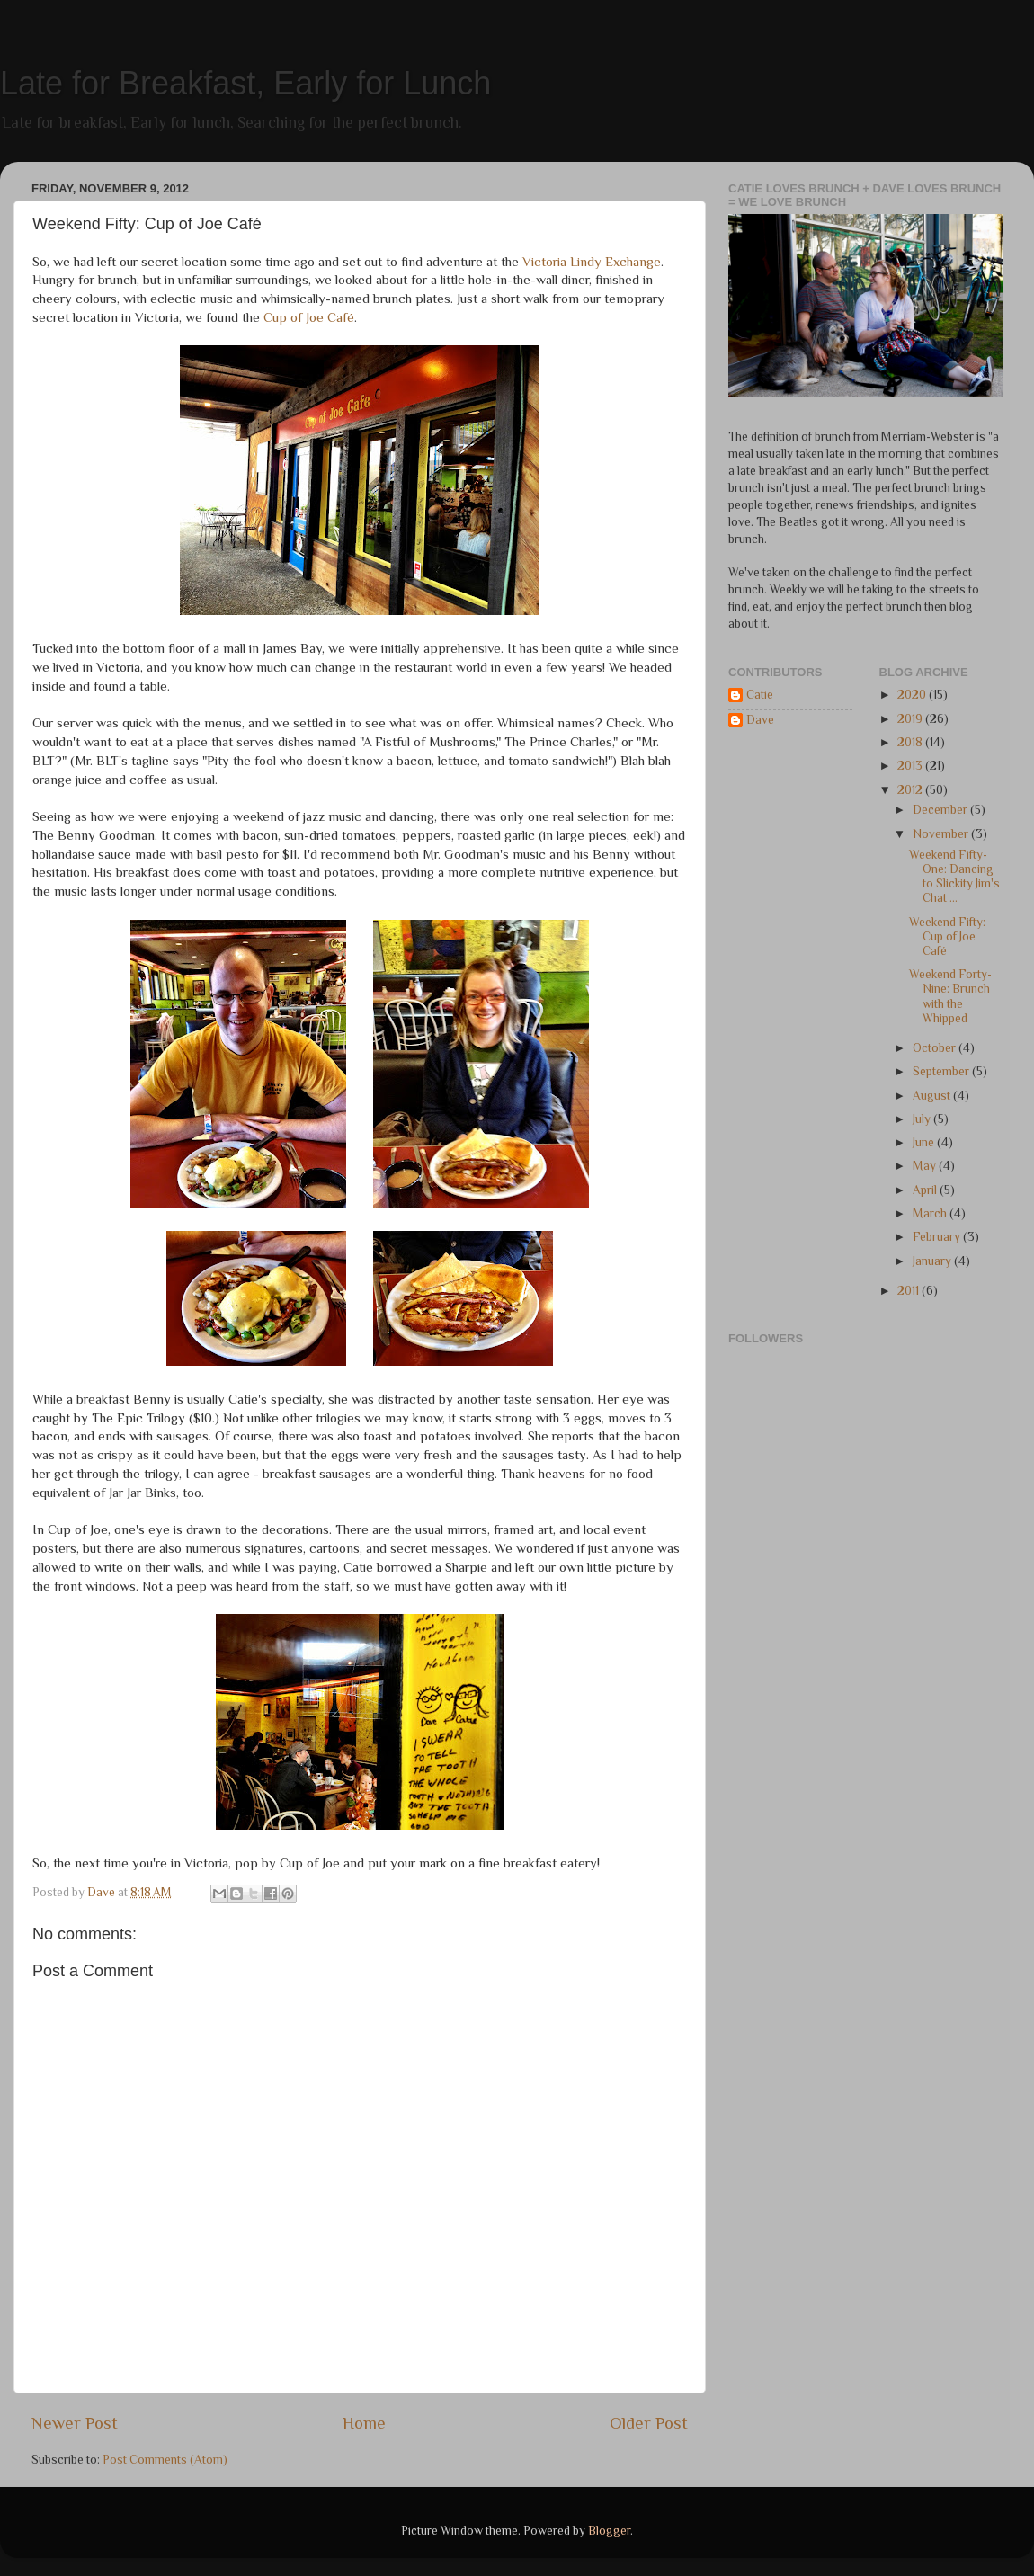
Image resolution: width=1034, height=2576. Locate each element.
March (931, 1213)
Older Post (649, 2422)
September (942, 1071)
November (942, 834)
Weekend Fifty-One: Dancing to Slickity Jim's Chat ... (954, 876)
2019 (911, 719)
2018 (911, 742)
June (925, 1142)
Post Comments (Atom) (165, 2459)
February (938, 1236)
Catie (759, 694)
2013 (911, 765)
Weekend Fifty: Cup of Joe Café (947, 936)
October (935, 1048)
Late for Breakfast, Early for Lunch (245, 83)
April (926, 1190)
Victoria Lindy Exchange (591, 261)
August (933, 1095)
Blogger (609, 2530)
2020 (913, 694)
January (933, 1261)
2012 (911, 790)
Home (364, 2422)
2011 (909, 1290)
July (923, 1119)
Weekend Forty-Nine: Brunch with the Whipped (950, 996)
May (926, 1165)
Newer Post (74, 2422)
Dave (760, 719)
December (941, 809)
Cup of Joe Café (308, 317)
